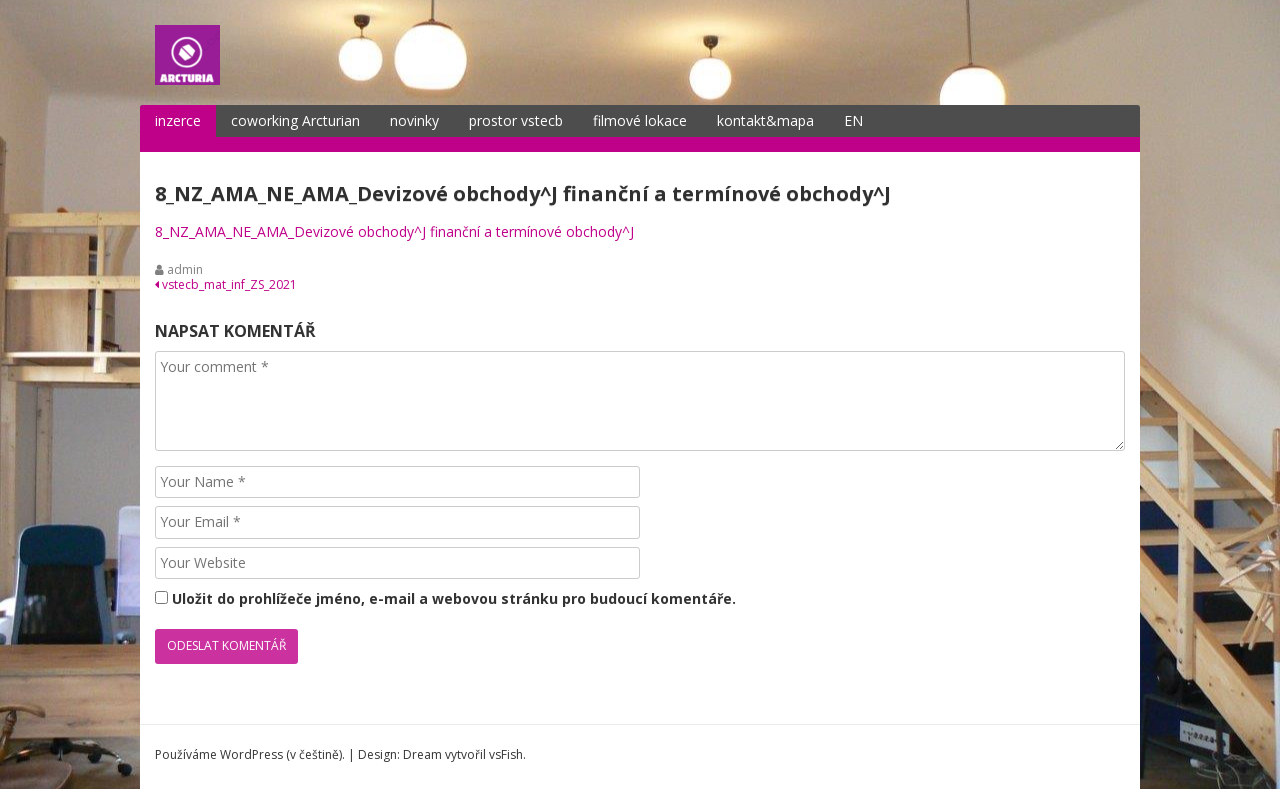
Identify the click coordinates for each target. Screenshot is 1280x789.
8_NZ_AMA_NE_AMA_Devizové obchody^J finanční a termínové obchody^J (394, 231)
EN (853, 120)
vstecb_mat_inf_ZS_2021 (226, 284)
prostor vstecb (516, 120)
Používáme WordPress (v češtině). (250, 754)
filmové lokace (640, 120)
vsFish (506, 754)
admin (185, 269)
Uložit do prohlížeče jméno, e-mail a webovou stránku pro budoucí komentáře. (454, 598)
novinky (414, 120)
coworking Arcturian (295, 120)
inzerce (178, 120)
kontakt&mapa (765, 120)
